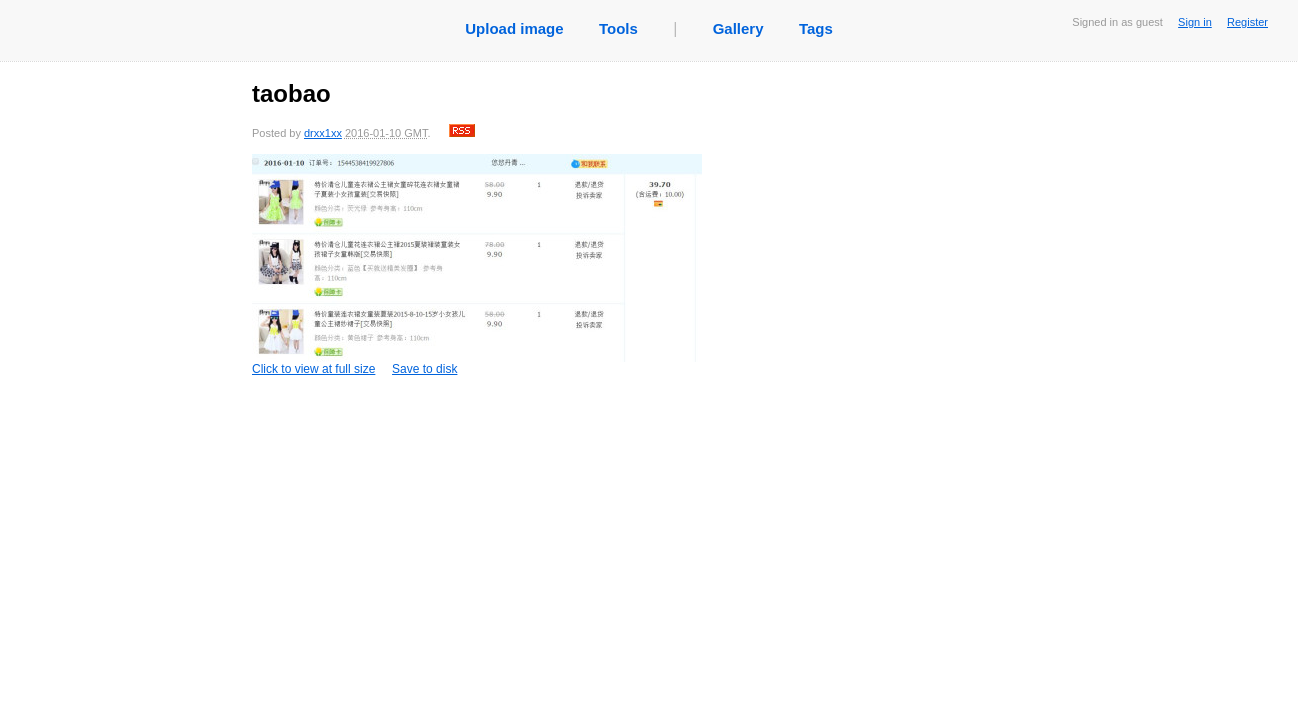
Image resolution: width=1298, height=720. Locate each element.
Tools (618, 28)
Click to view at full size (477, 265)
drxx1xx (323, 133)
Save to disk (424, 369)
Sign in (1195, 22)
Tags (816, 28)
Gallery (738, 28)
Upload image (514, 28)
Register (1247, 22)
